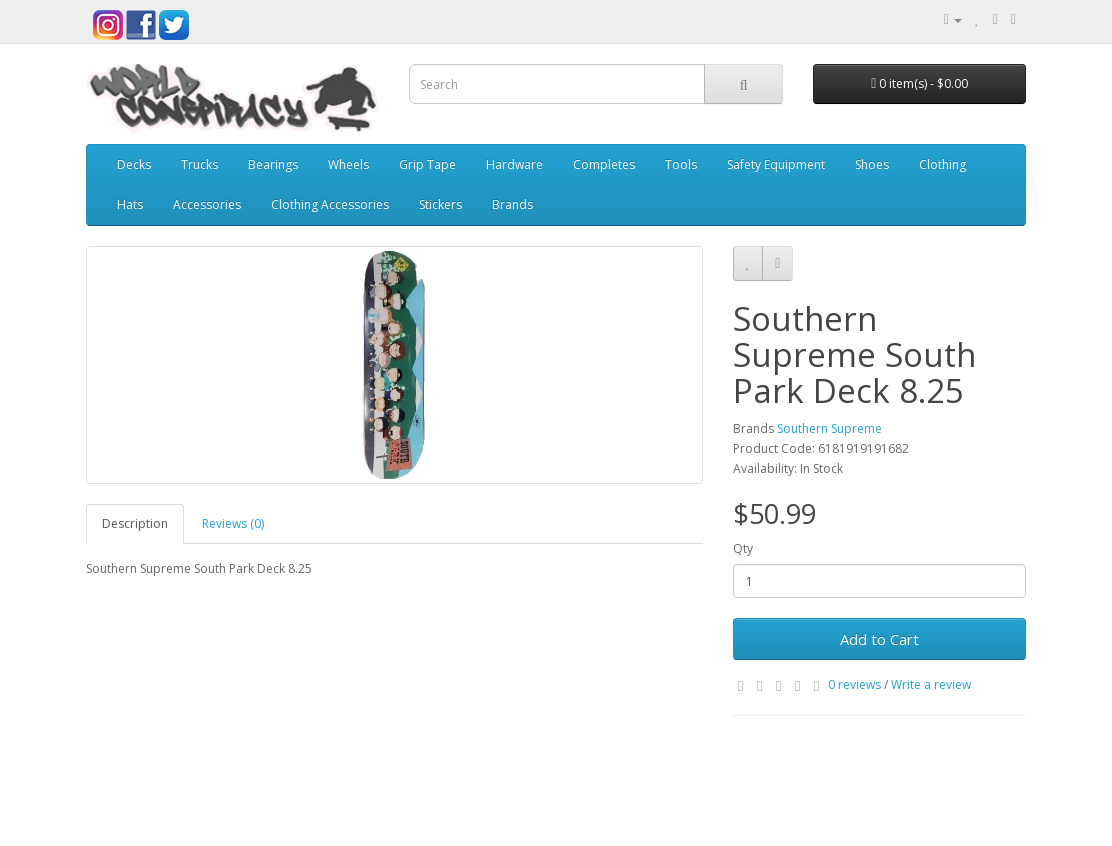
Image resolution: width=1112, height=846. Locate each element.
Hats (130, 204)
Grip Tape (427, 164)
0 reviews (854, 684)
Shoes (872, 164)
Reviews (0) (233, 523)
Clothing (942, 164)
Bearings (273, 164)
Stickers (440, 204)
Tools (681, 164)
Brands (512, 204)
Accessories (207, 204)
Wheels (348, 164)
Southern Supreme (829, 428)
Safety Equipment (776, 164)
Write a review (931, 684)
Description (135, 523)
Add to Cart (879, 639)
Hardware (514, 164)
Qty (743, 548)
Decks (134, 164)
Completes (604, 164)
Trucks (199, 164)
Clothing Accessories (330, 204)
